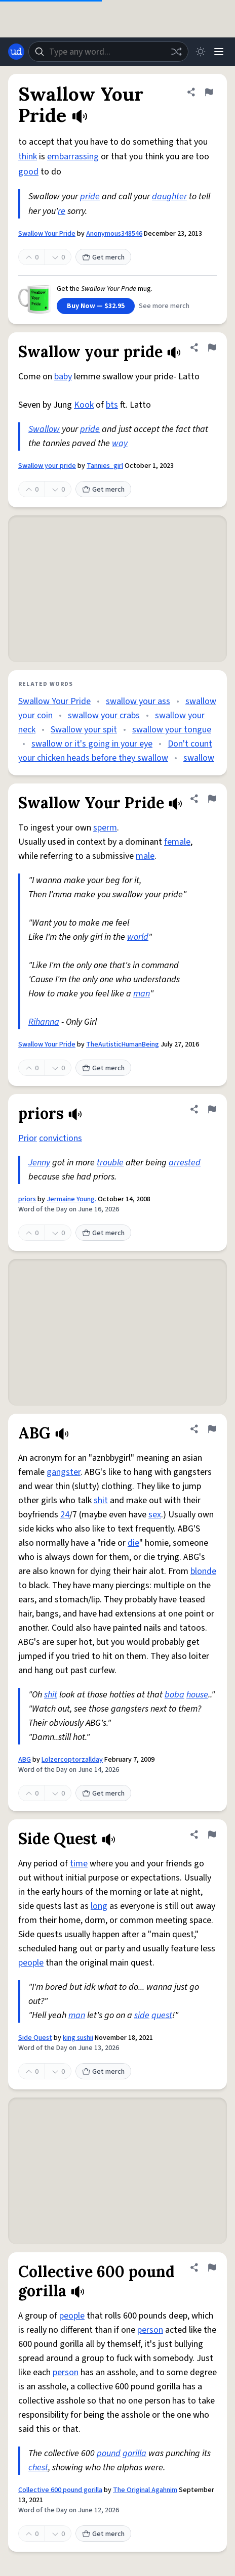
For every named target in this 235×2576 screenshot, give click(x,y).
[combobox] (108, 51)
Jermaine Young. (71, 1199)
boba (174, 1694)
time (79, 1863)
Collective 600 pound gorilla (60, 2490)
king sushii (78, 2038)
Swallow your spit (84, 729)
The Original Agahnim (145, 2490)
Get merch (103, 257)
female (177, 842)
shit (101, 1500)
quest (161, 2015)
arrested (185, 1162)
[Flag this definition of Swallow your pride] (212, 347)
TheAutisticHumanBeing (122, 1044)
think (27, 156)
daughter (169, 196)
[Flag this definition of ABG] (212, 1429)
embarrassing (73, 156)
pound (109, 2453)
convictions (60, 1138)
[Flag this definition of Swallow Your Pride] (209, 92)
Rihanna (43, 1022)
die (133, 1543)
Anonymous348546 (114, 234)
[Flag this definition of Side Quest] (212, 1834)
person (150, 2330)
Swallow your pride (47, 466)
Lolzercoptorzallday (72, 1760)
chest (38, 2467)
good (28, 171)
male (145, 856)
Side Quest (35, 2038)
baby (63, 376)
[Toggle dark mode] (200, 51)
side (141, 2015)
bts (112, 405)
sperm (105, 827)
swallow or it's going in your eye (91, 743)
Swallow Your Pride (46, 234)
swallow (198, 758)
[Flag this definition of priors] (212, 1109)
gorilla (134, 2453)
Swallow (44, 429)
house (197, 1694)
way (120, 443)
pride (90, 196)
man (141, 993)
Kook (84, 405)
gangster (64, 1472)
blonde (203, 1571)
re (61, 211)
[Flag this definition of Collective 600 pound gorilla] (212, 2267)
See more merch (164, 306)
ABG (24, 1760)
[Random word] (176, 52)
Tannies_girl (105, 466)
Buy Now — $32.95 (96, 306)
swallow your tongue (171, 729)
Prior (27, 1138)
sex (154, 1514)
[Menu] (219, 51)
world (137, 937)
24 (64, 1514)
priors (27, 1199)
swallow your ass (138, 701)
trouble (110, 1162)
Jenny (39, 1162)
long (99, 1906)
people (31, 1962)
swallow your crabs (104, 715)
